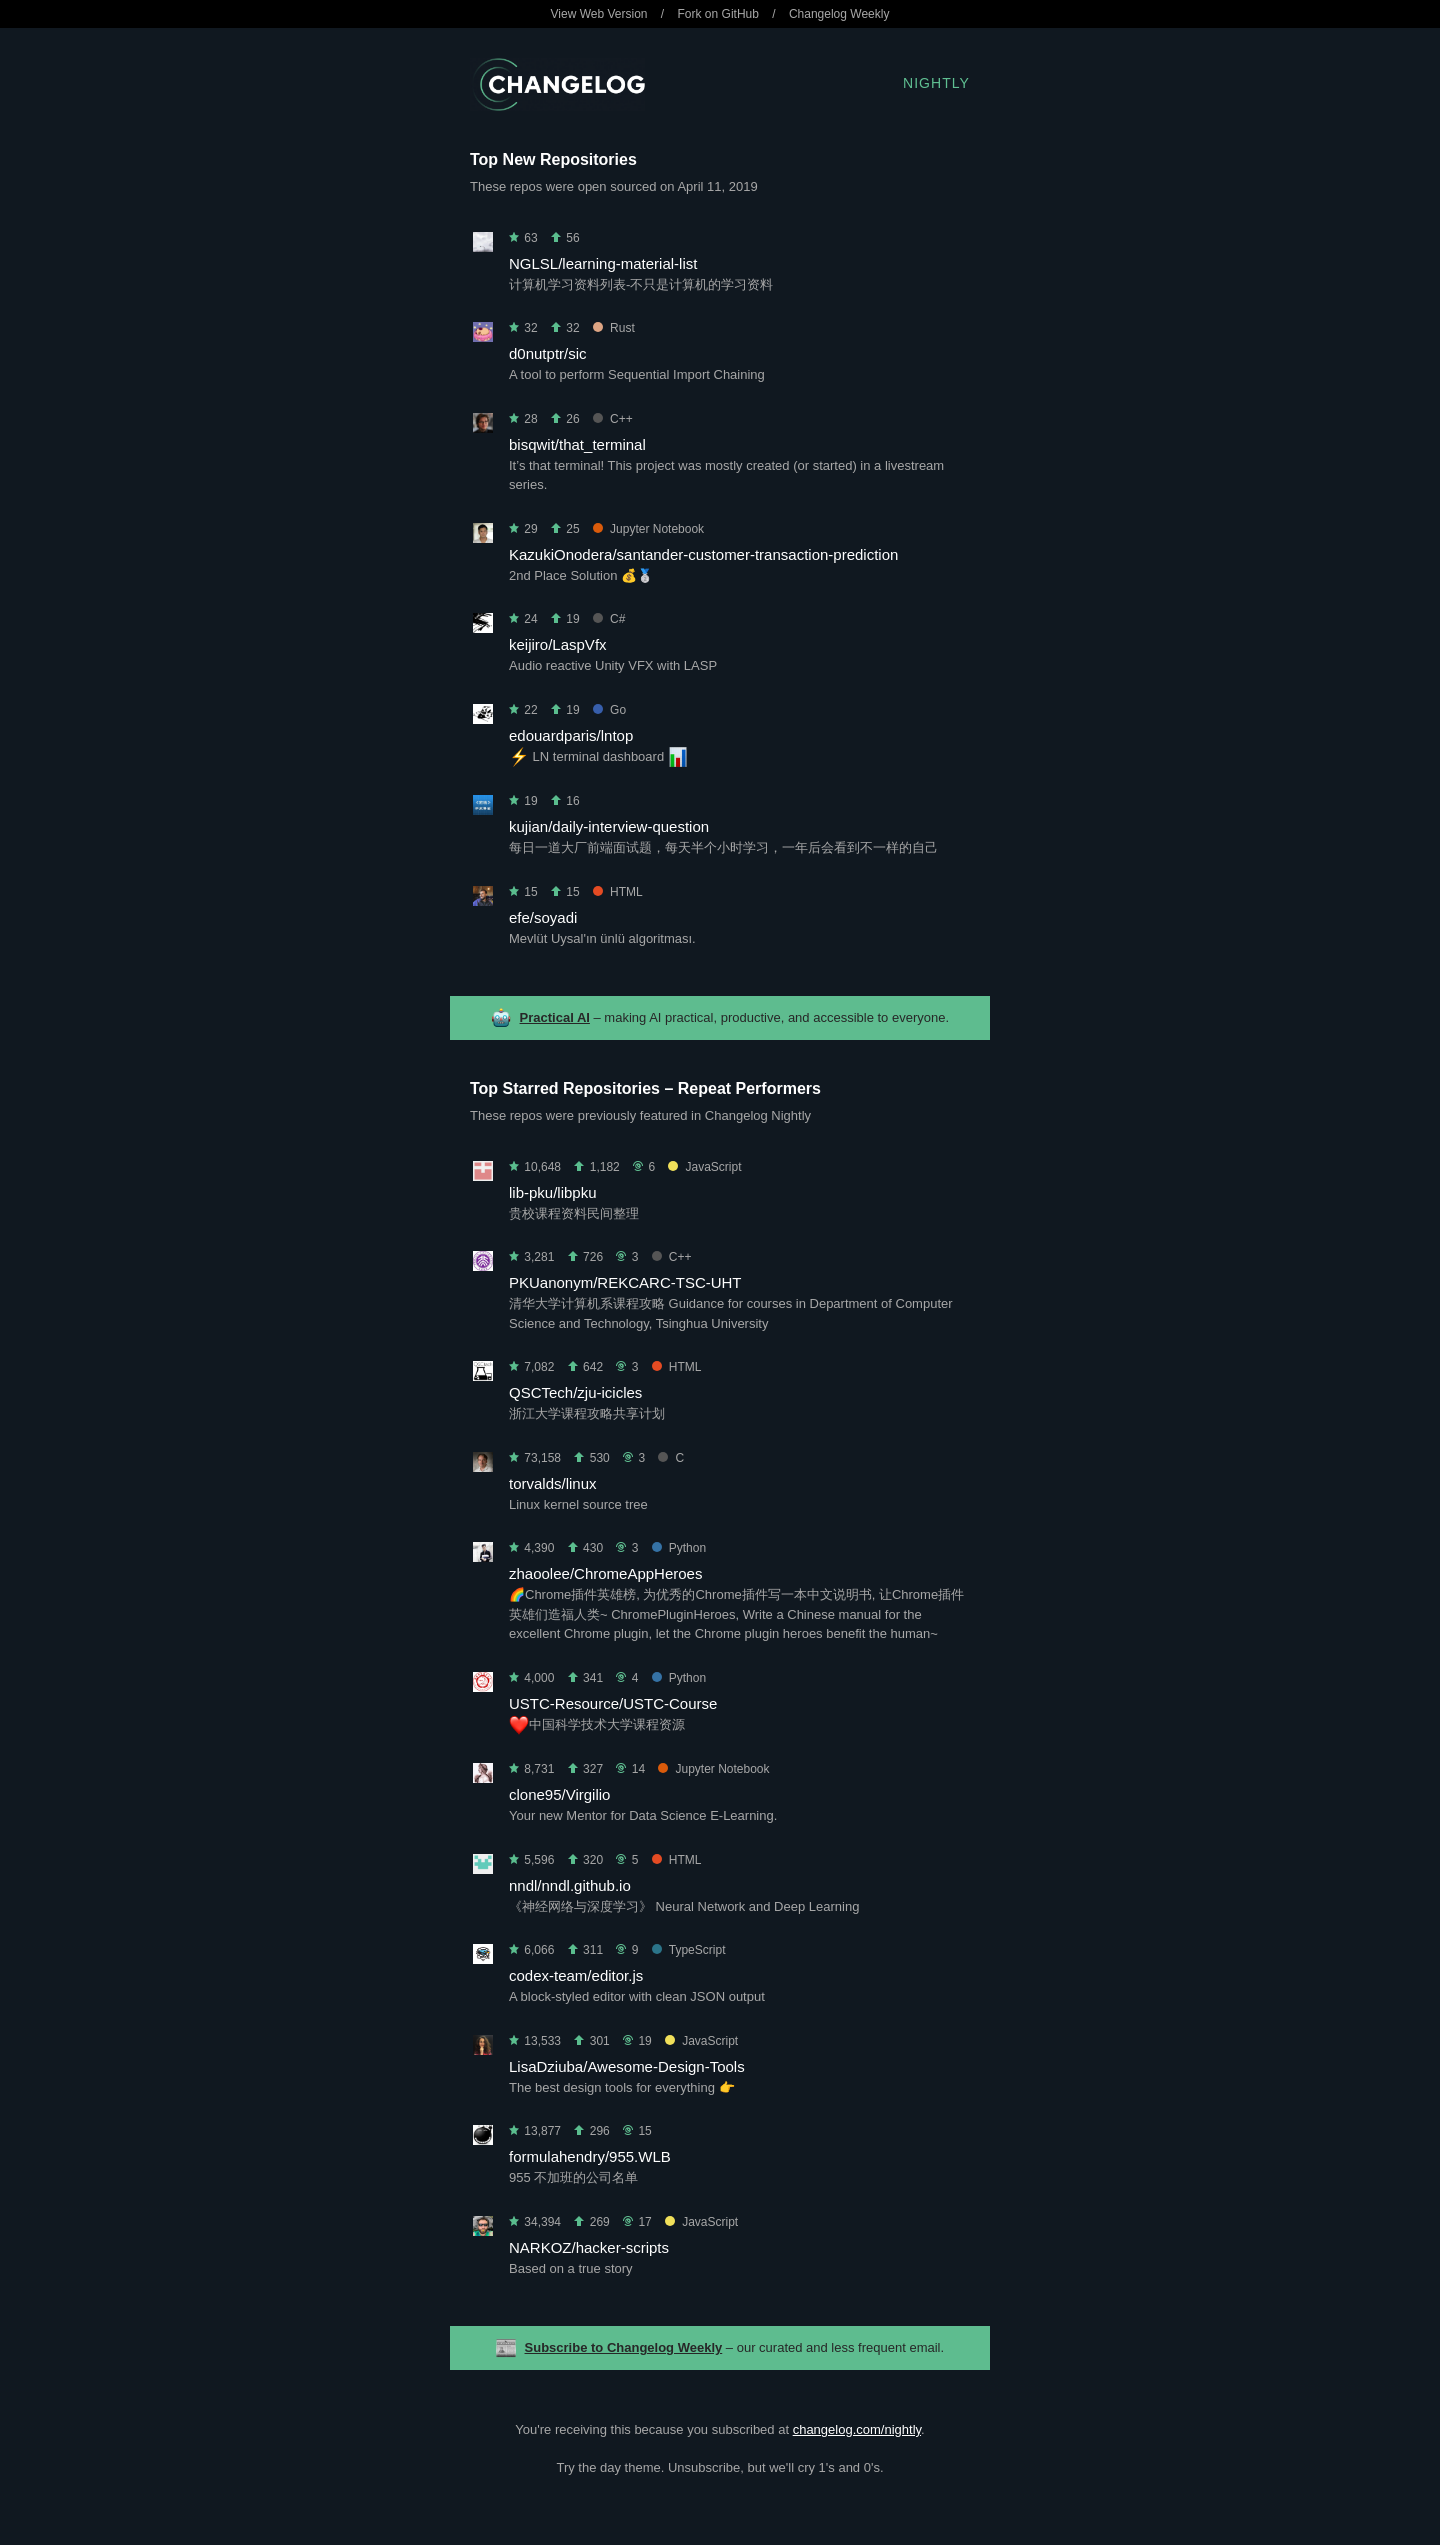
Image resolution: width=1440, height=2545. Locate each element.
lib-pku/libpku (553, 1192)
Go (609, 710)
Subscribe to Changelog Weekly (624, 2347)
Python (679, 1548)
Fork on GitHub (718, 14)
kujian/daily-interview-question (609, 826)
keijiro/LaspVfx (558, 644)
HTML (618, 892)
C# (609, 619)
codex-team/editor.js (576, 1975)
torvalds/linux (553, 1483)
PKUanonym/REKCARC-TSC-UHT (625, 1282)
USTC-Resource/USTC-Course (613, 1703)
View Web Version (599, 14)
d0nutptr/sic (548, 353)
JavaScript (704, 1167)
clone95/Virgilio (559, 1794)
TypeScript (689, 1950)
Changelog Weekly (839, 14)
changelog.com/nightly (857, 2429)
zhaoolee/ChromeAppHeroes (605, 1573)
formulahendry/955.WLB (590, 2156)
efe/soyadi (543, 917)
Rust (614, 328)
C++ (613, 419)
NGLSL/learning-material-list (603, 263)
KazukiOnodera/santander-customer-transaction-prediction (703, 554)
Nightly (936, 83)
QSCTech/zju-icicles (575, 1392)
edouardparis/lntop (571, 735)
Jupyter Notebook (648, 529)
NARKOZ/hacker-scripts (589, 2247)
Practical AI (555, 1017)
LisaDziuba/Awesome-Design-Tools (627, 2066)
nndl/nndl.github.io (570, 1885)
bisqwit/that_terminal (577, 444)
